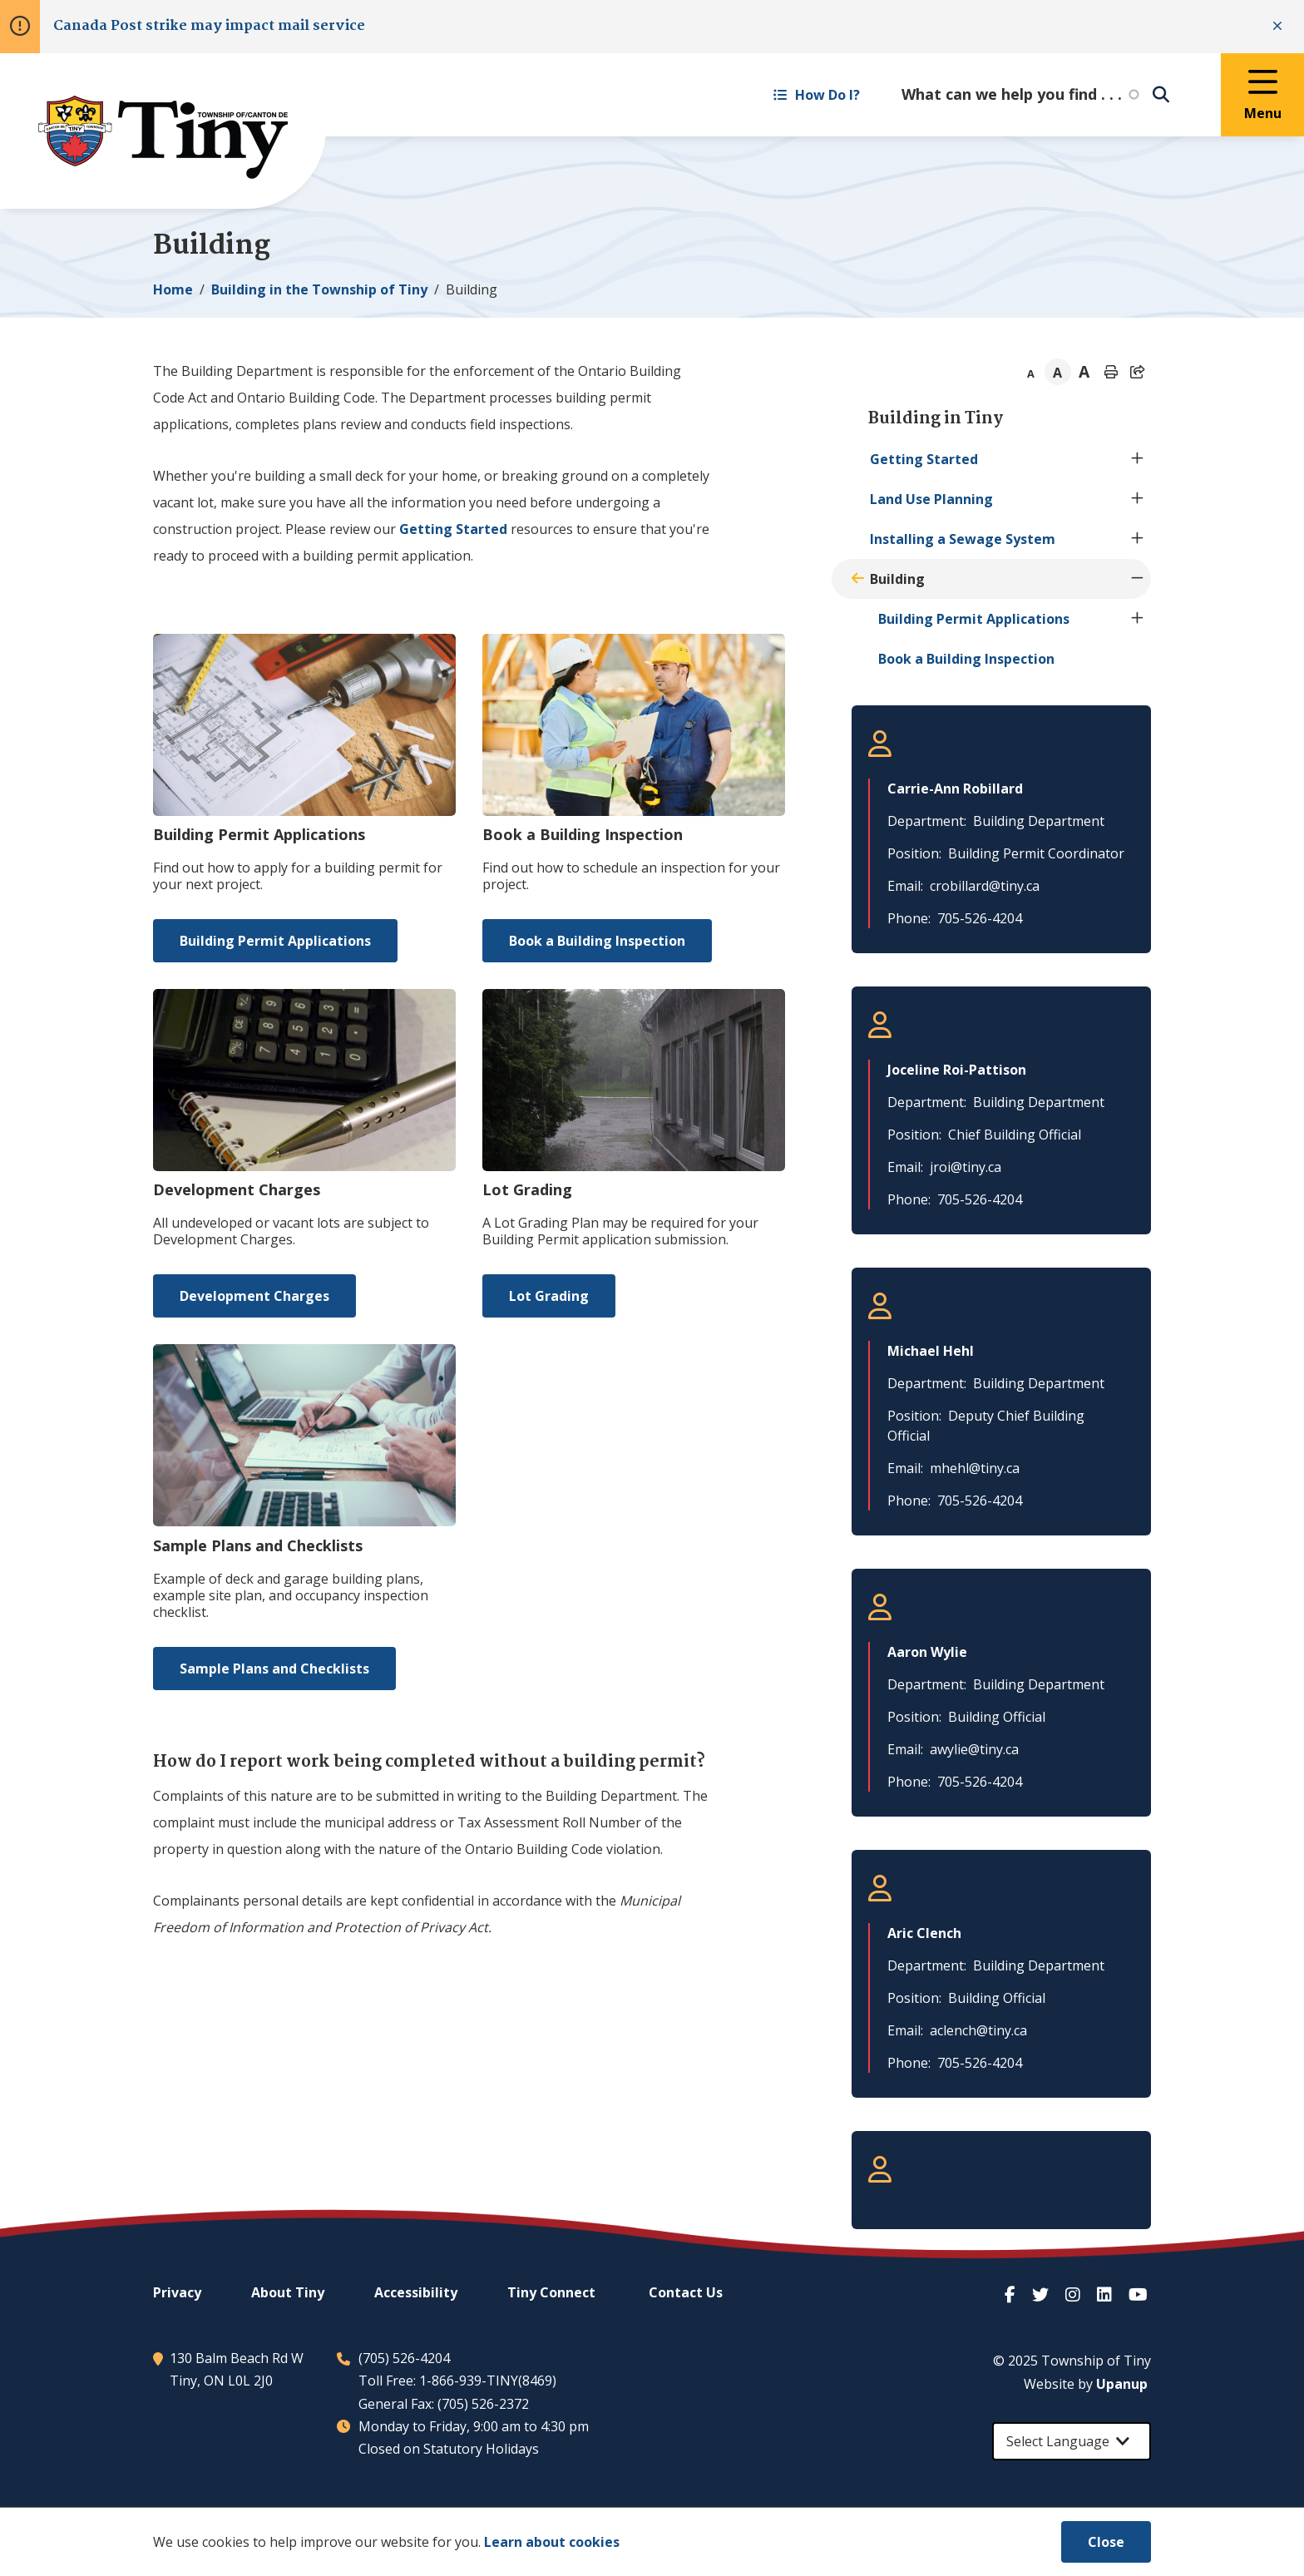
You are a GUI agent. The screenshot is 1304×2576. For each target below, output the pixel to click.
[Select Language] (1071, 2441)
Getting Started (453, 529)
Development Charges (254, 1296)
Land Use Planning (931, 499)
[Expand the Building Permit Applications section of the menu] (1137, 619)
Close (1106, 2542)
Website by (1086, 2384)
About (287, 2292)
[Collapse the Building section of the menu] (1137, 579)
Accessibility (415, 2292)
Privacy (177, 2292)
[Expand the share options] (1137, 371)
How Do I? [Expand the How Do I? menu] (816, 95)
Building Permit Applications (275, 941)
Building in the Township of (319, 289)
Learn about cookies (552, 2542)
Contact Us (686, 2292)
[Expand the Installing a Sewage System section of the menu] (1137, 539)
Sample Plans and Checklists (274, 1668)
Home (173, 289)
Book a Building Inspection (597, 941)
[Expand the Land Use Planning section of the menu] (1137, 499)
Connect (551, 2292)
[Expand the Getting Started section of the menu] (1137, 459)
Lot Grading (549, 1296)
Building (897, 579)
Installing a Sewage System (962, 539)
